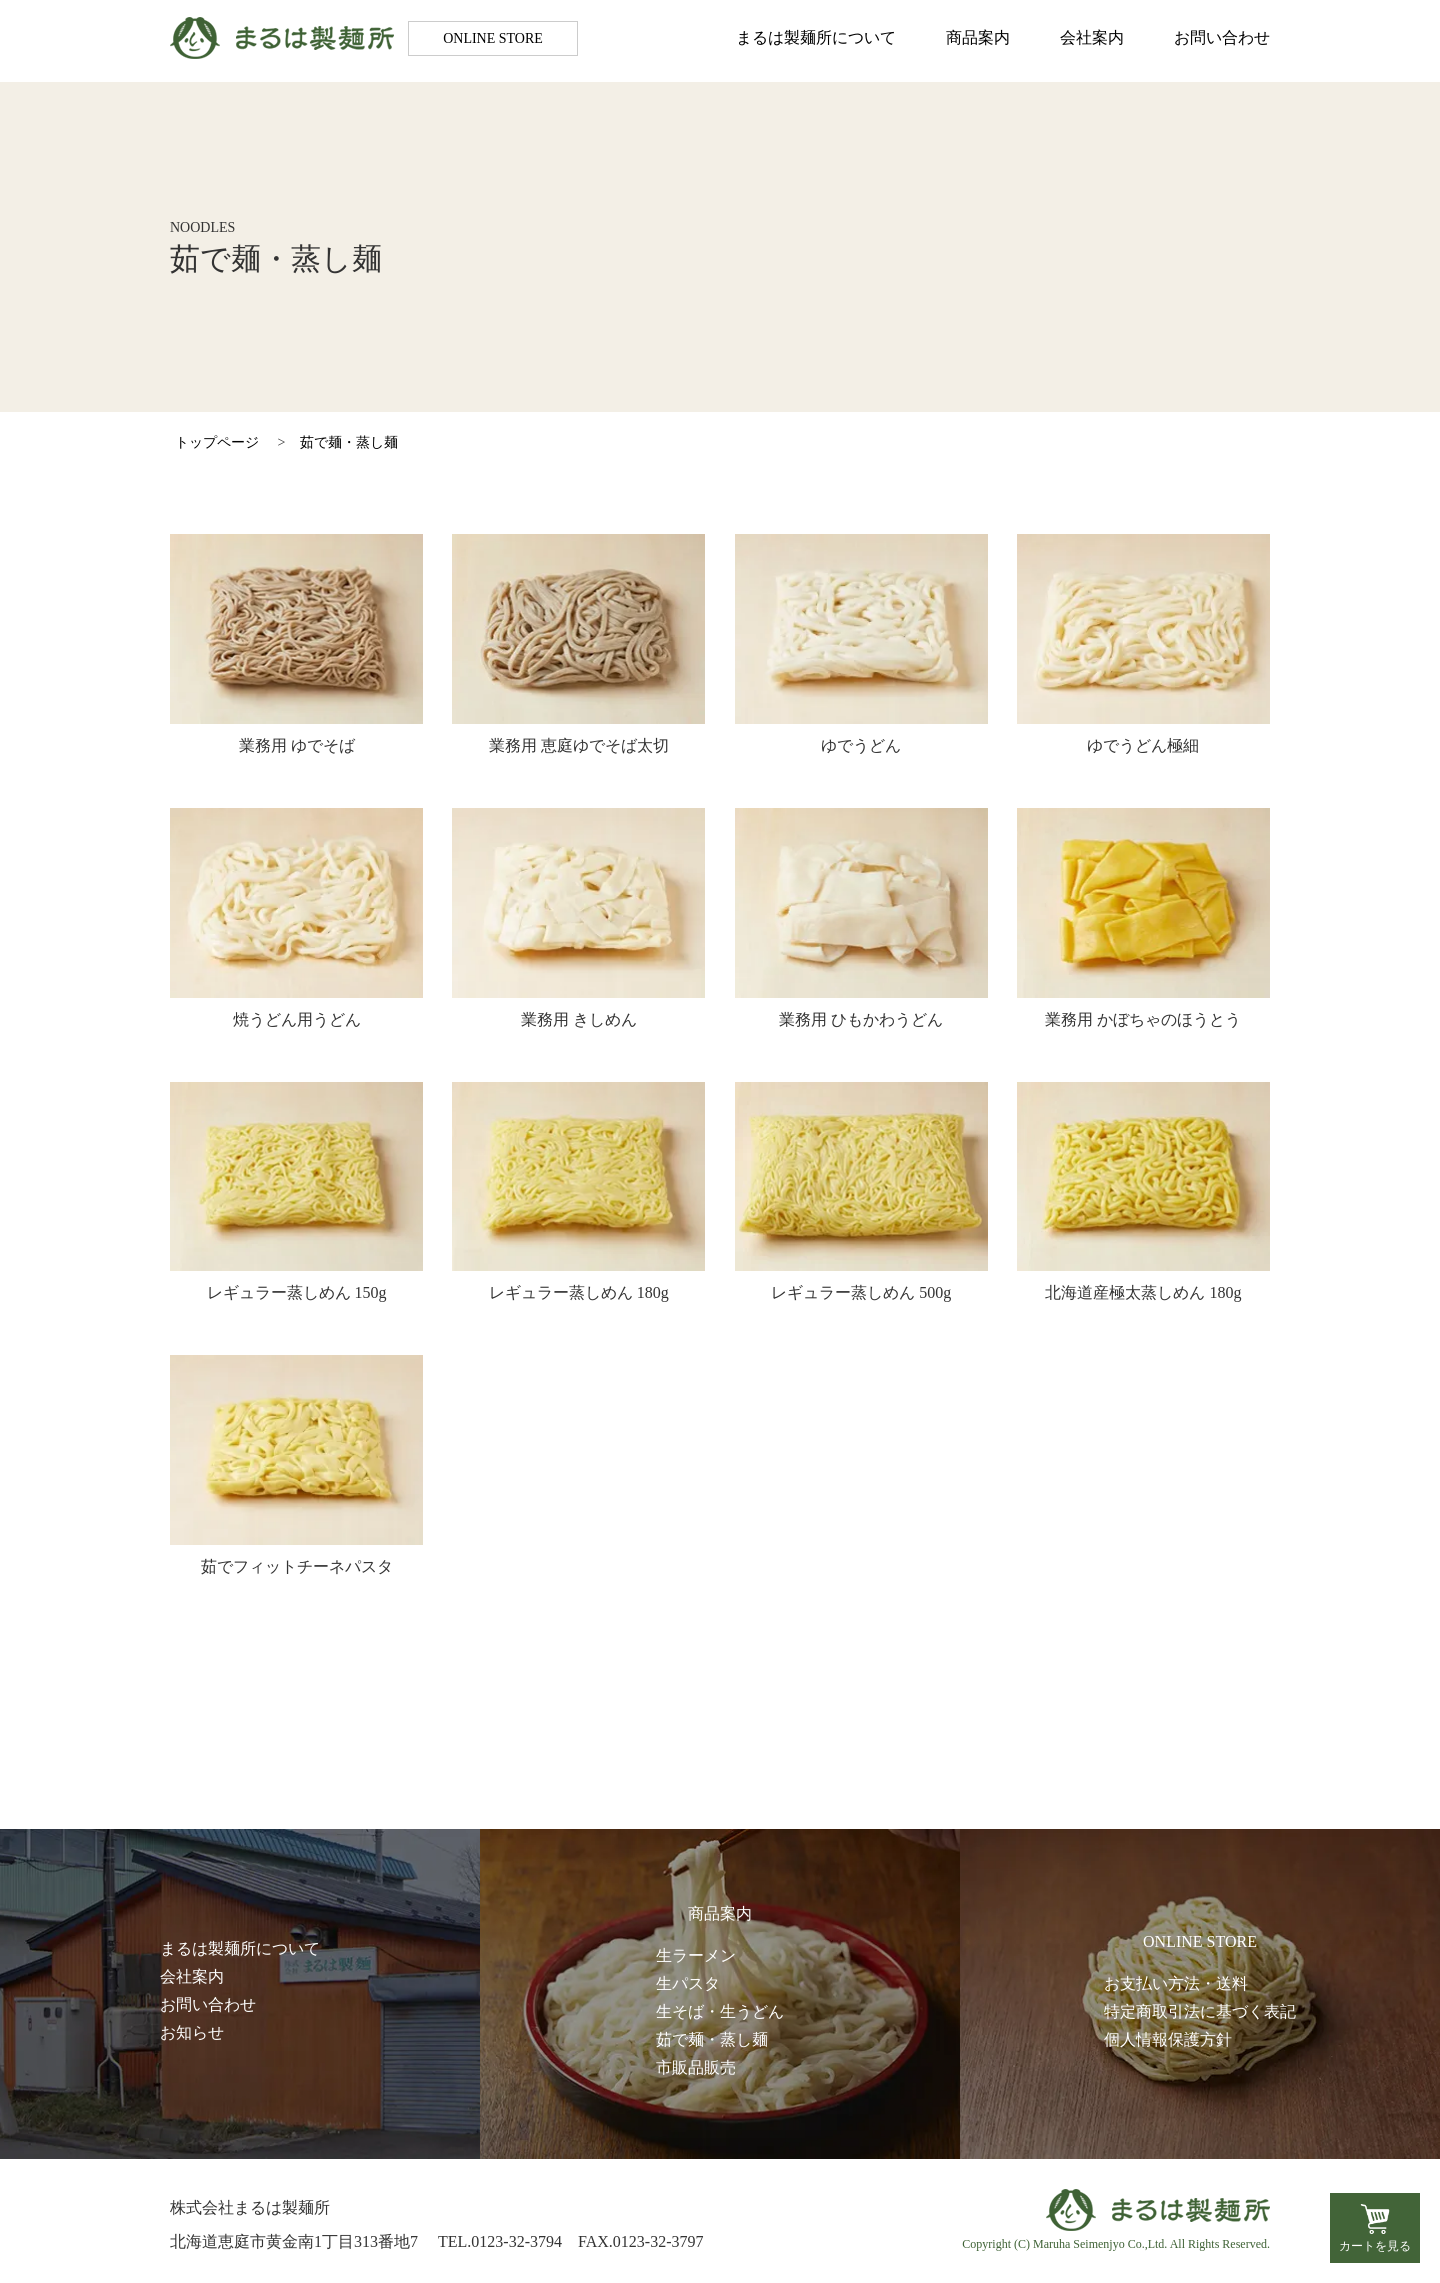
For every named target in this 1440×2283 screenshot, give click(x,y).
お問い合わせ (1222, 40)
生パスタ (688, 1983)
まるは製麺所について (816, 40)
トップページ (217, 442)
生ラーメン (696, 1955)
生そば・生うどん (720, 2011)
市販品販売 (696, 2067)
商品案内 (978, 40)
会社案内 (1092, 40)
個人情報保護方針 (1168, 2039)
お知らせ (192, 2032)
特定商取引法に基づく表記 (1200, 2011)
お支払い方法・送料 (1176, 1983)
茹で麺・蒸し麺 (349, 442)
